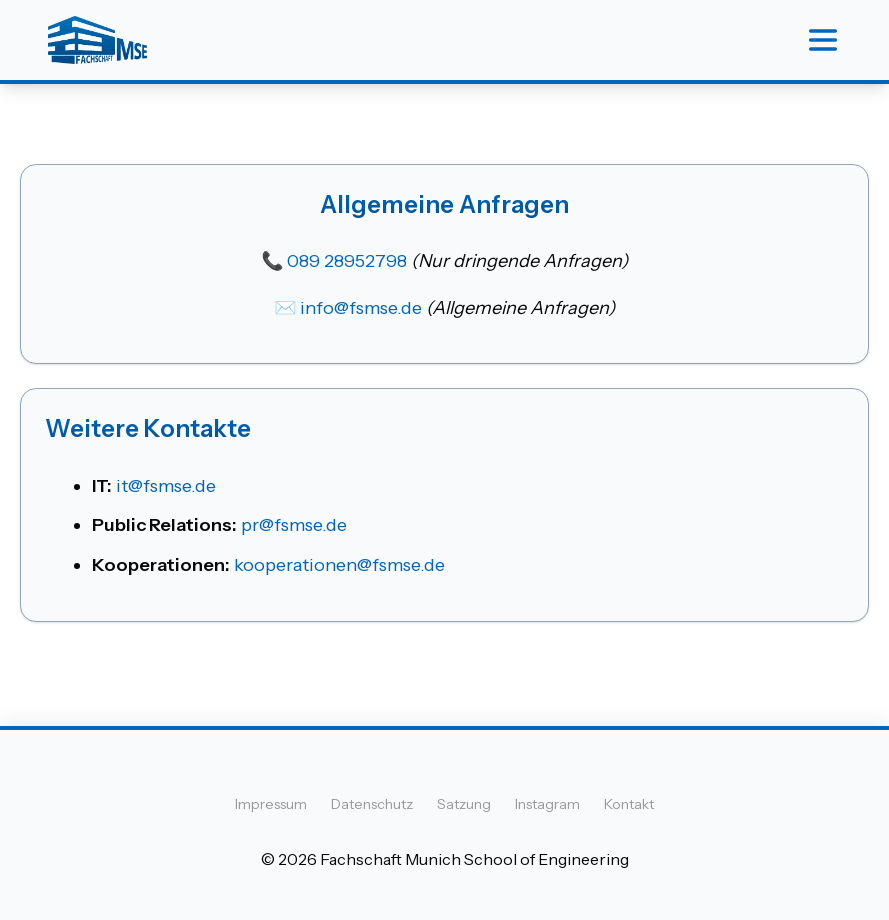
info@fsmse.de (361, 308)
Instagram (547, 804)
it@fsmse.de (166, 486)
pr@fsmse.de (294, 525)
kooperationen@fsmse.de (339, 565)
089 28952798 (347, 261)
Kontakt (629, 804)
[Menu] (823, 40)
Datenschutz (372, 804)
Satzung (464, 804)
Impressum (271, 804)
